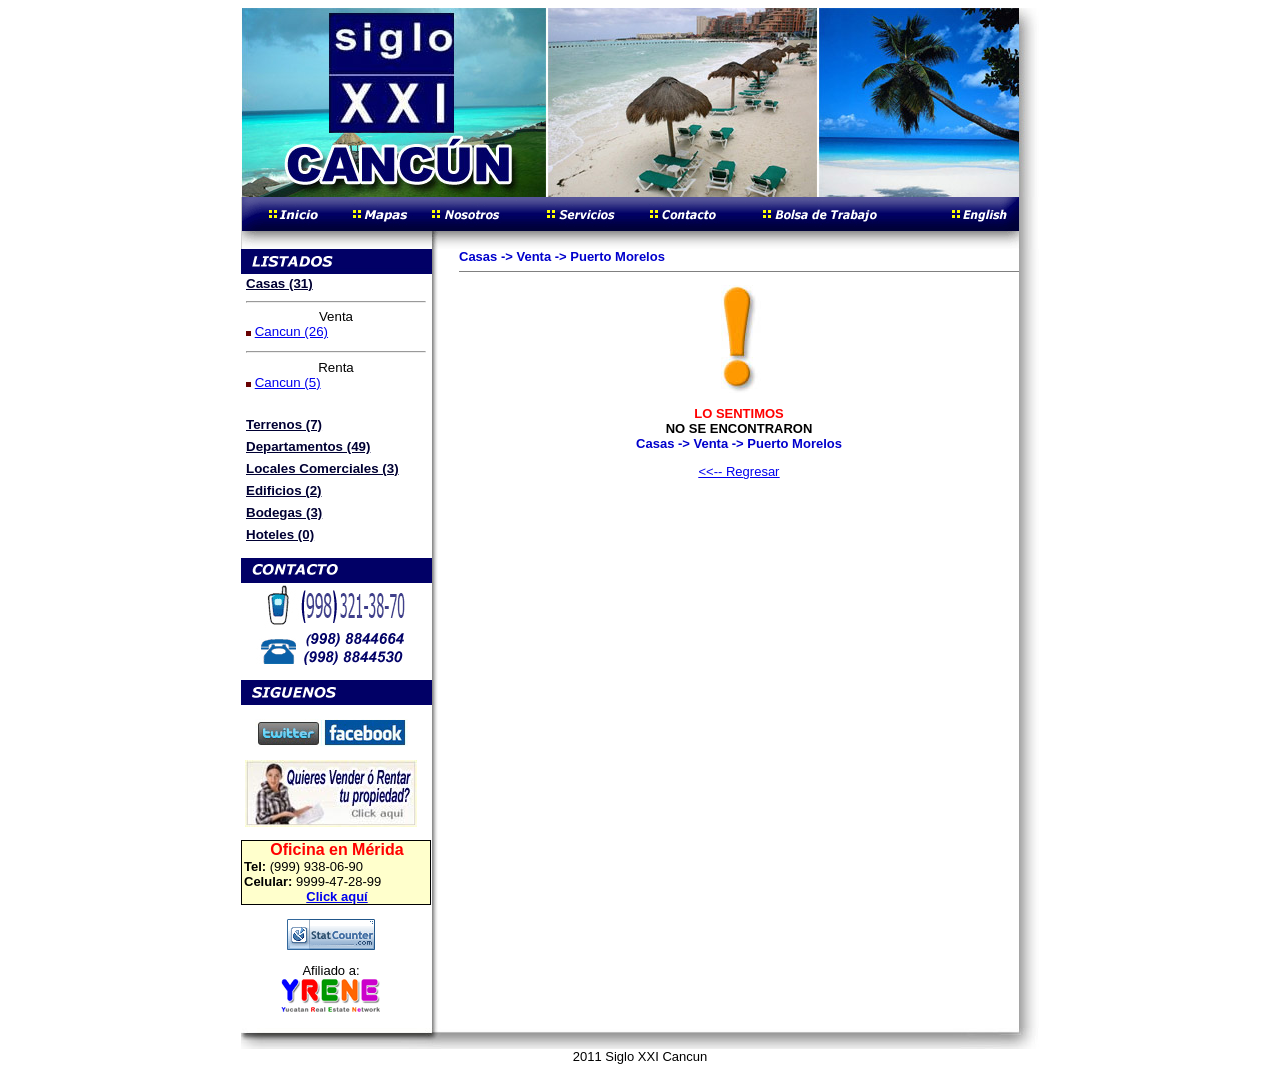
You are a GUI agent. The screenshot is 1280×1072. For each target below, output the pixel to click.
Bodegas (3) (284, 512)
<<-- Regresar (739, 471)
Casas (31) (279, 283)
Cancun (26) (291, 331)
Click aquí (336, 896)
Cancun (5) (288, 382)
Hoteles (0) (280, 534)
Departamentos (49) (308, 446)
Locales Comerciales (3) (322, 468)
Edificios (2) (284, 490)
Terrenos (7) (284, 424)
